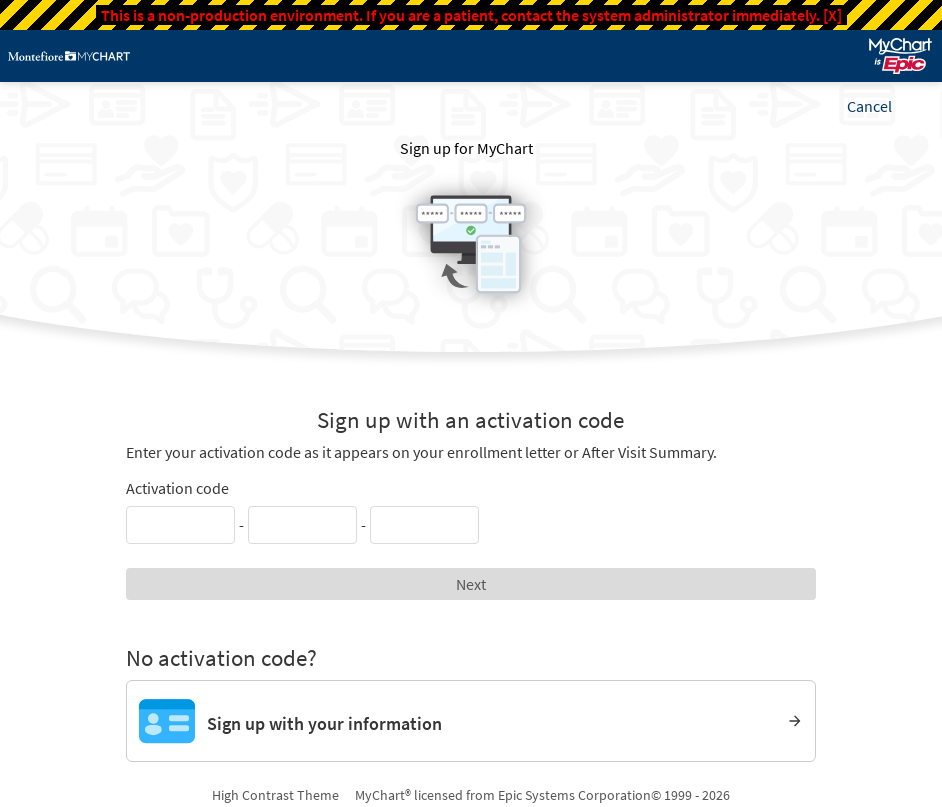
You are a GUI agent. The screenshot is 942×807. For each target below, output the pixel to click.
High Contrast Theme (275, 795)
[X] (832, 15)
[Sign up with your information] (470, 721)
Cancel (869, 106)
